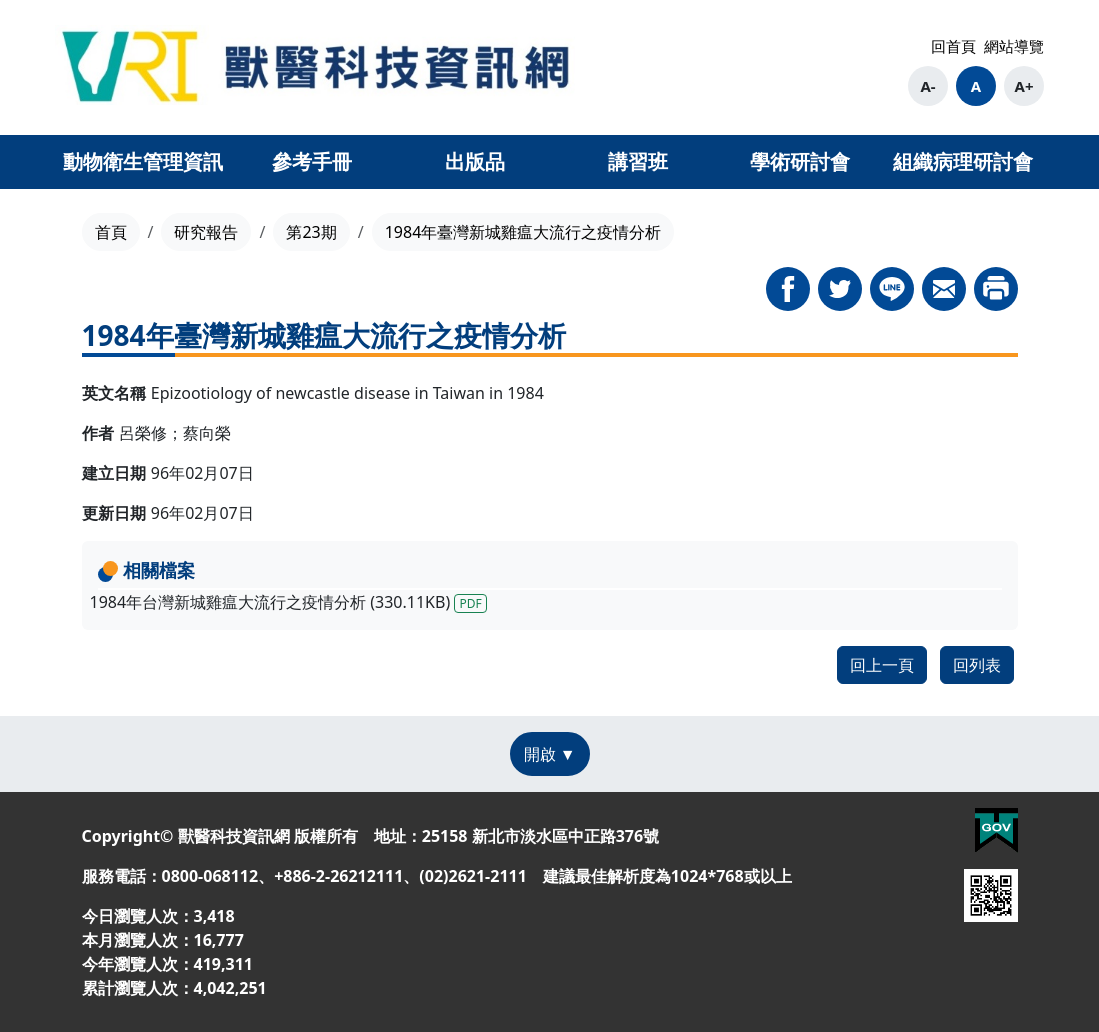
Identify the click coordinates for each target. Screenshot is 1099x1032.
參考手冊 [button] (312, 161)
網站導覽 (1014, 46)
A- (927, 86)
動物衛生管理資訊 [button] (143, 161)
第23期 (311, 232)
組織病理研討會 (963, 161)
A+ (1024, 86)
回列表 (977, 665)
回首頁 (953, 46)
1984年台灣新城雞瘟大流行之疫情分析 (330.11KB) (288, 602)
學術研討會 (800, 161)
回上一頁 (882, 665)
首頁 (111, 232)
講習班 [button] (638, 161)
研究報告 (206, 232)
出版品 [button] (475, 161)
